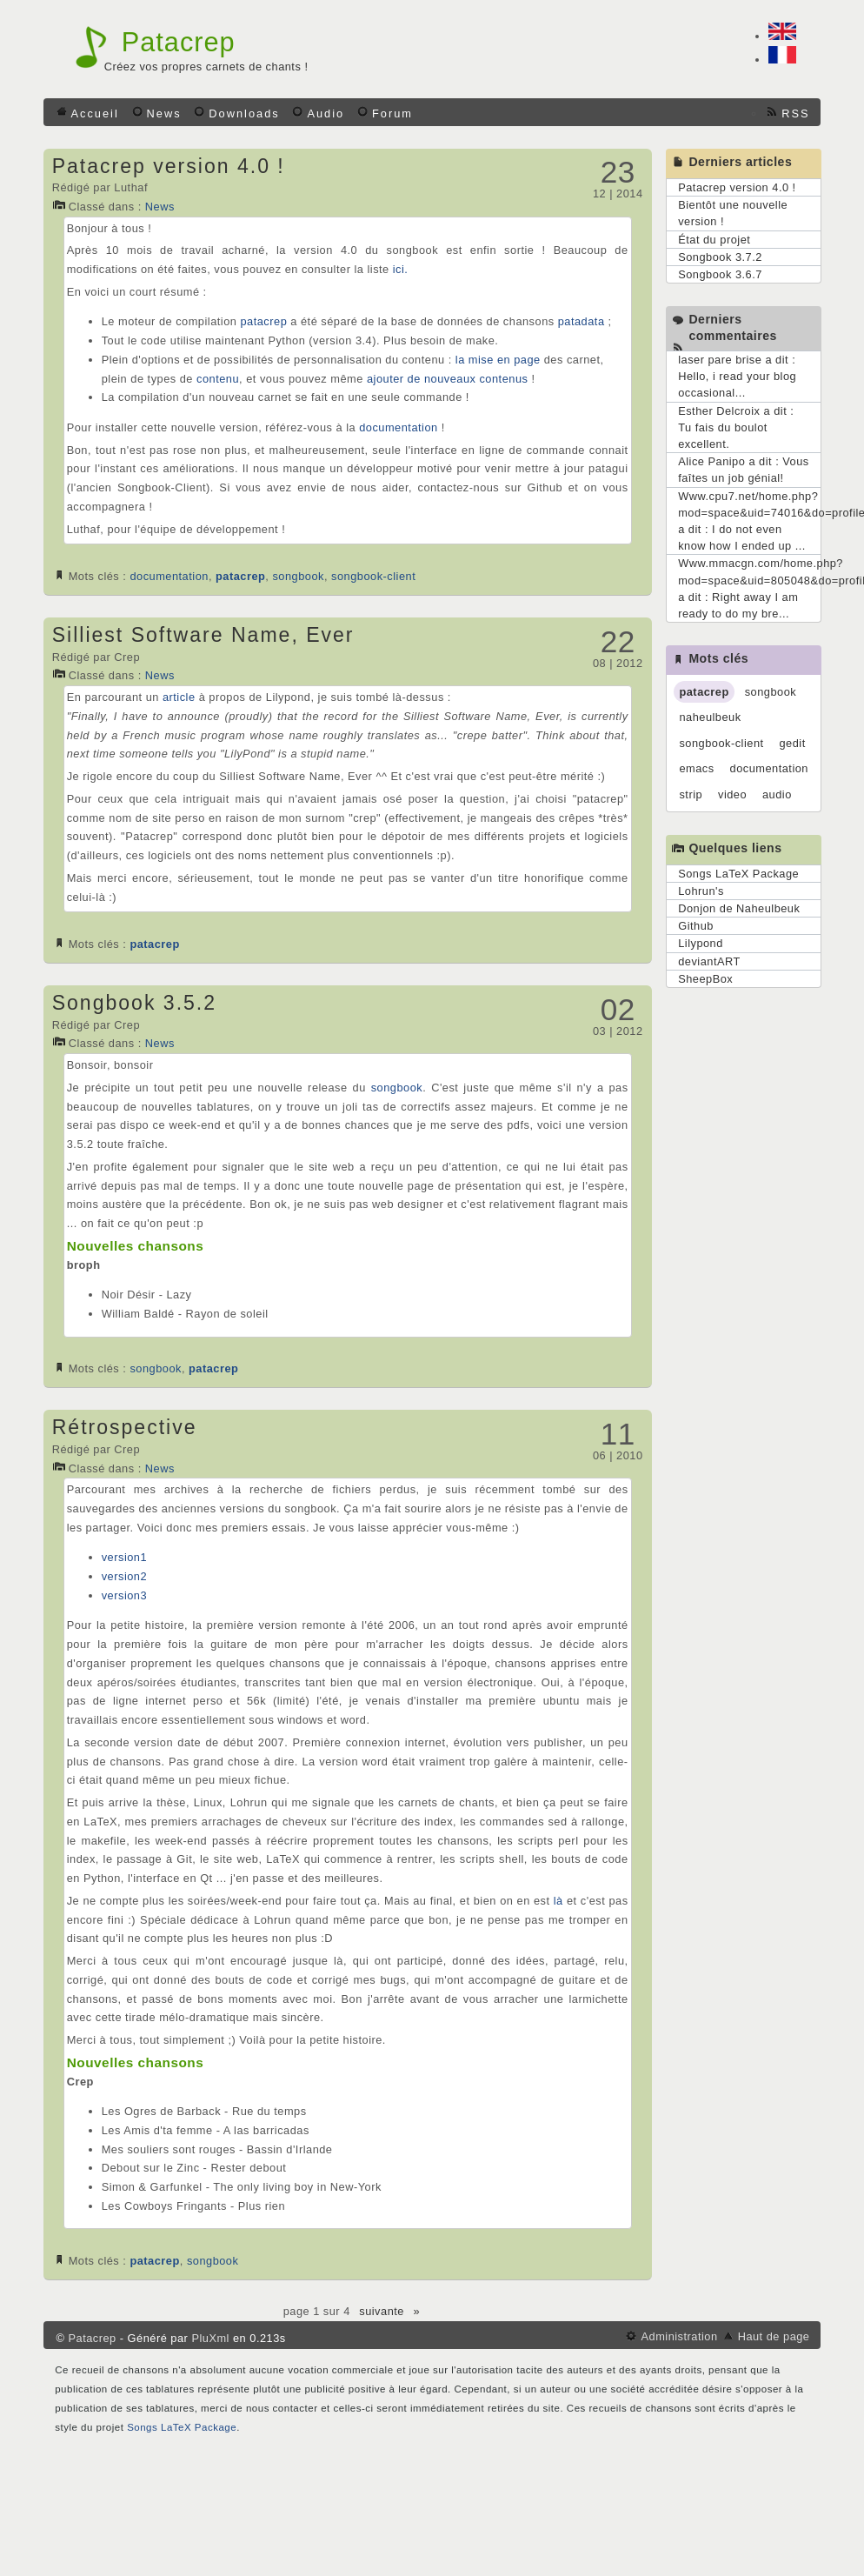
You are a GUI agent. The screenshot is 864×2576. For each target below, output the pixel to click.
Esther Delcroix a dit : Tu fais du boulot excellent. (736, 427)
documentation (398, 427)
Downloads (244, 113)
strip (690, 794)
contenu (217, 378)
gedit (792, 743)
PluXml (210, 2338)
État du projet (714, 239)
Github (696, 925)
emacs (696, 768)
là (558, 1900)
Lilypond (700, 943)
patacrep (263, 321)
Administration (679, 2336)
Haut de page (774, 2336)
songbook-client (373, 576)
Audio (325, 113)
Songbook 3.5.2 (134, 1002)
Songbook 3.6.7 (720, 274)
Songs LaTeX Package (738, 873)
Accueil (95, 113)
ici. (401, 269)
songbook (298, 576)
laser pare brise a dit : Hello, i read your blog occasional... (737, 376)
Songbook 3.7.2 (720, 257)
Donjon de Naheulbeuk (739, 908)
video (732, 794)
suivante (381, 2311)
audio (777, 794)
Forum (392, 113)
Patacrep (179, 42)
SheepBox (705, 978)
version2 (124, 1576)
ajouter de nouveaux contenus (447, 378)
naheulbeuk (710, 717)
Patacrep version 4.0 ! (168, 166)
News (164, 113)
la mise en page (498, 359)
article (179, 697)
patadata (581, 321)
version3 (124, 1595)
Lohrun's (701, 891)
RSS (795, 113)
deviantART (709, 961)
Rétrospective (124, 1427)
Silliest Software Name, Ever (203, 635)
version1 (124, 1557)
